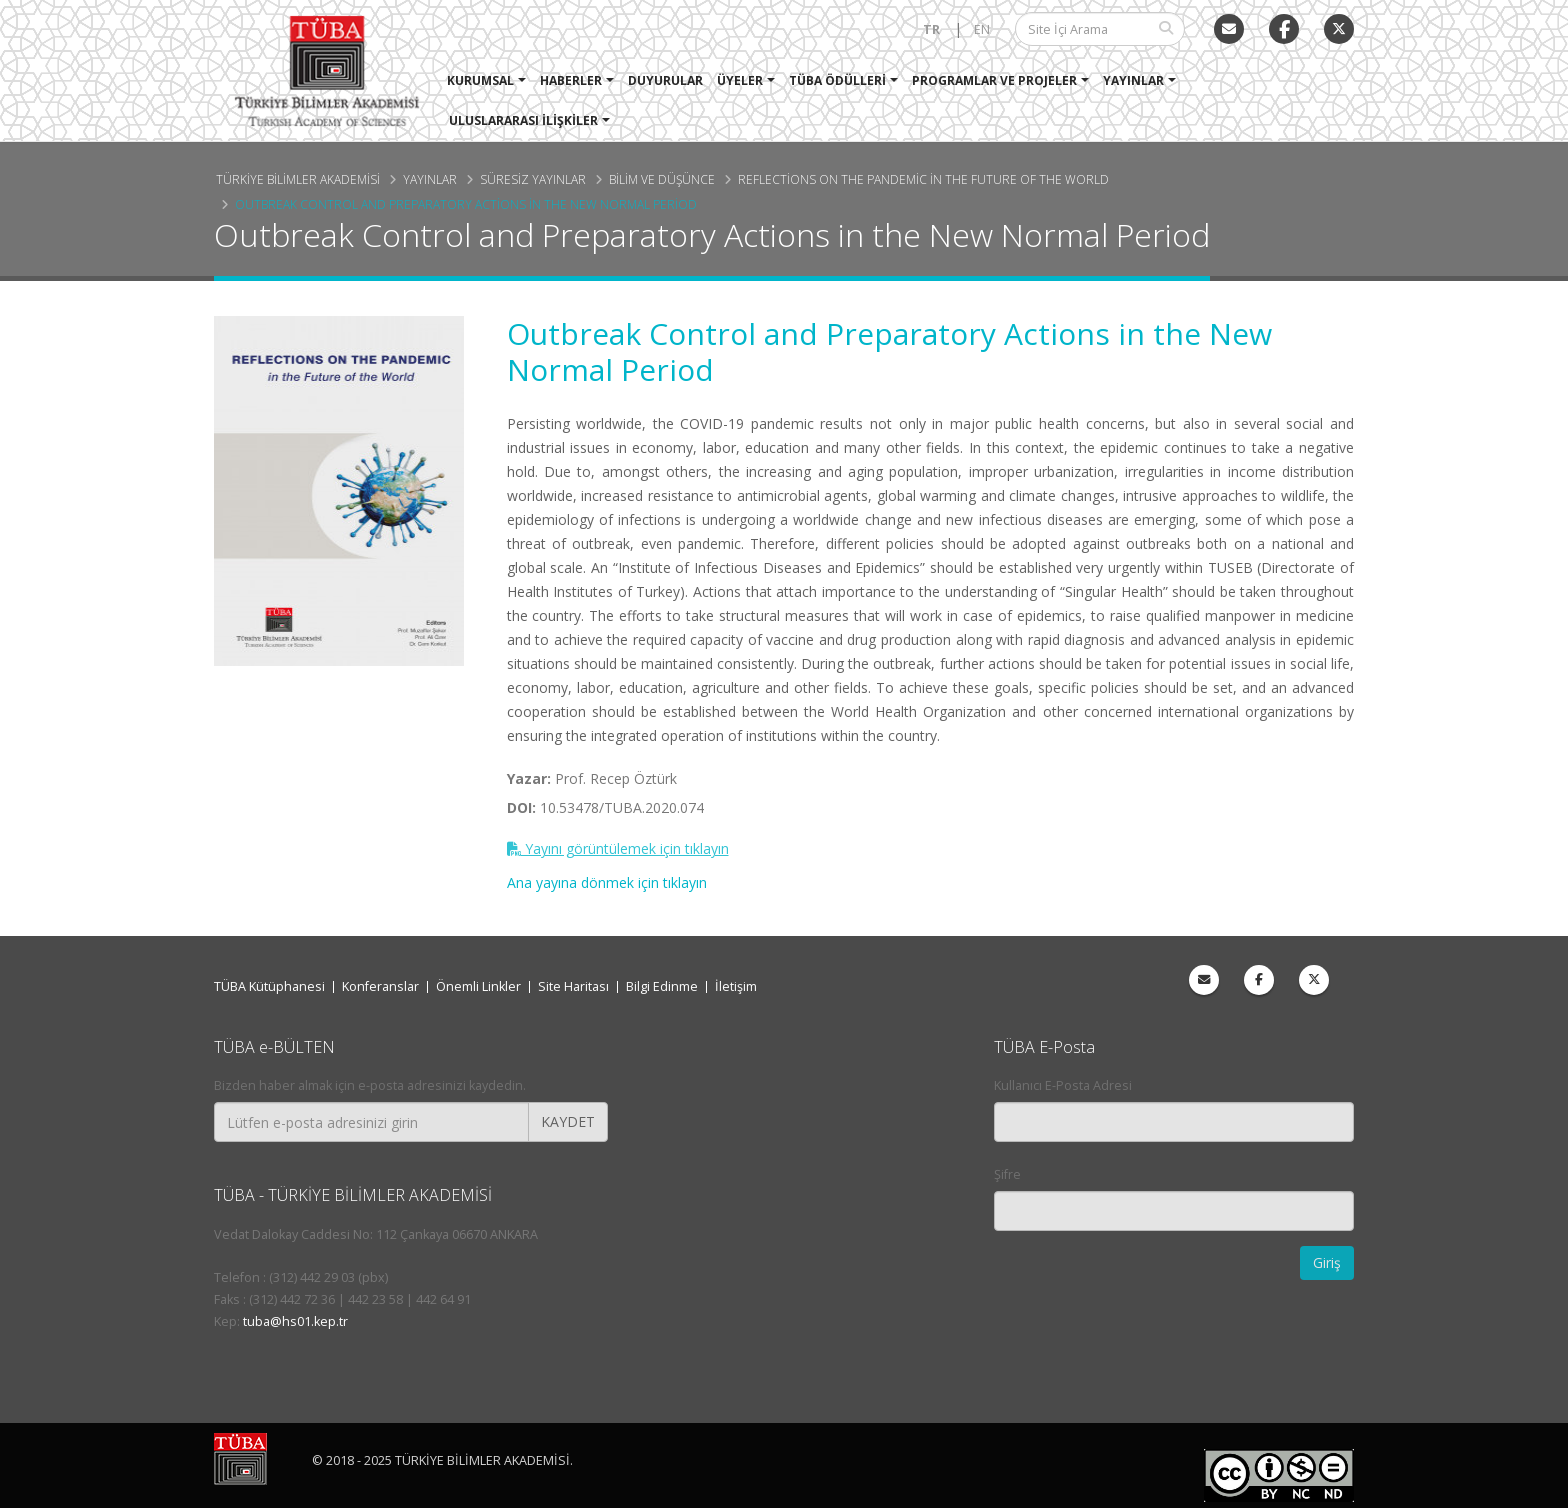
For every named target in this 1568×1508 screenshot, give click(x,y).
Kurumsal (481, 80)
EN (982, 29)
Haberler (572, 80)
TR (931, 29)
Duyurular (666, 80)
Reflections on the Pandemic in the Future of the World (923, 179)
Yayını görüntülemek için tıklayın (618, 848)
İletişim (736, 986)
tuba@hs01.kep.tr (295, 1321)
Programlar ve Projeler (995, 80)
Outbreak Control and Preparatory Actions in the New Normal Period (466, 204)
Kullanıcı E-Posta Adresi (1063, 1085)
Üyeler (741, 80)
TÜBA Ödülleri (838, 80)
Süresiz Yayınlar (533, 179)
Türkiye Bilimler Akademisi (298, 179)
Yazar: (529, 778)
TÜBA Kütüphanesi (269, 986)
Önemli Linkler (478, 986)
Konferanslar (380, 986)
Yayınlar (1134, 80)
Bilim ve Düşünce (662, 179)
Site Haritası (573, 986)
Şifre (1007, 1174)
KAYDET (568, 1121)
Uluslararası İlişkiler (524, 120)
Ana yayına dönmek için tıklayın (607, 882)
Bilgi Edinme (662, 986)
